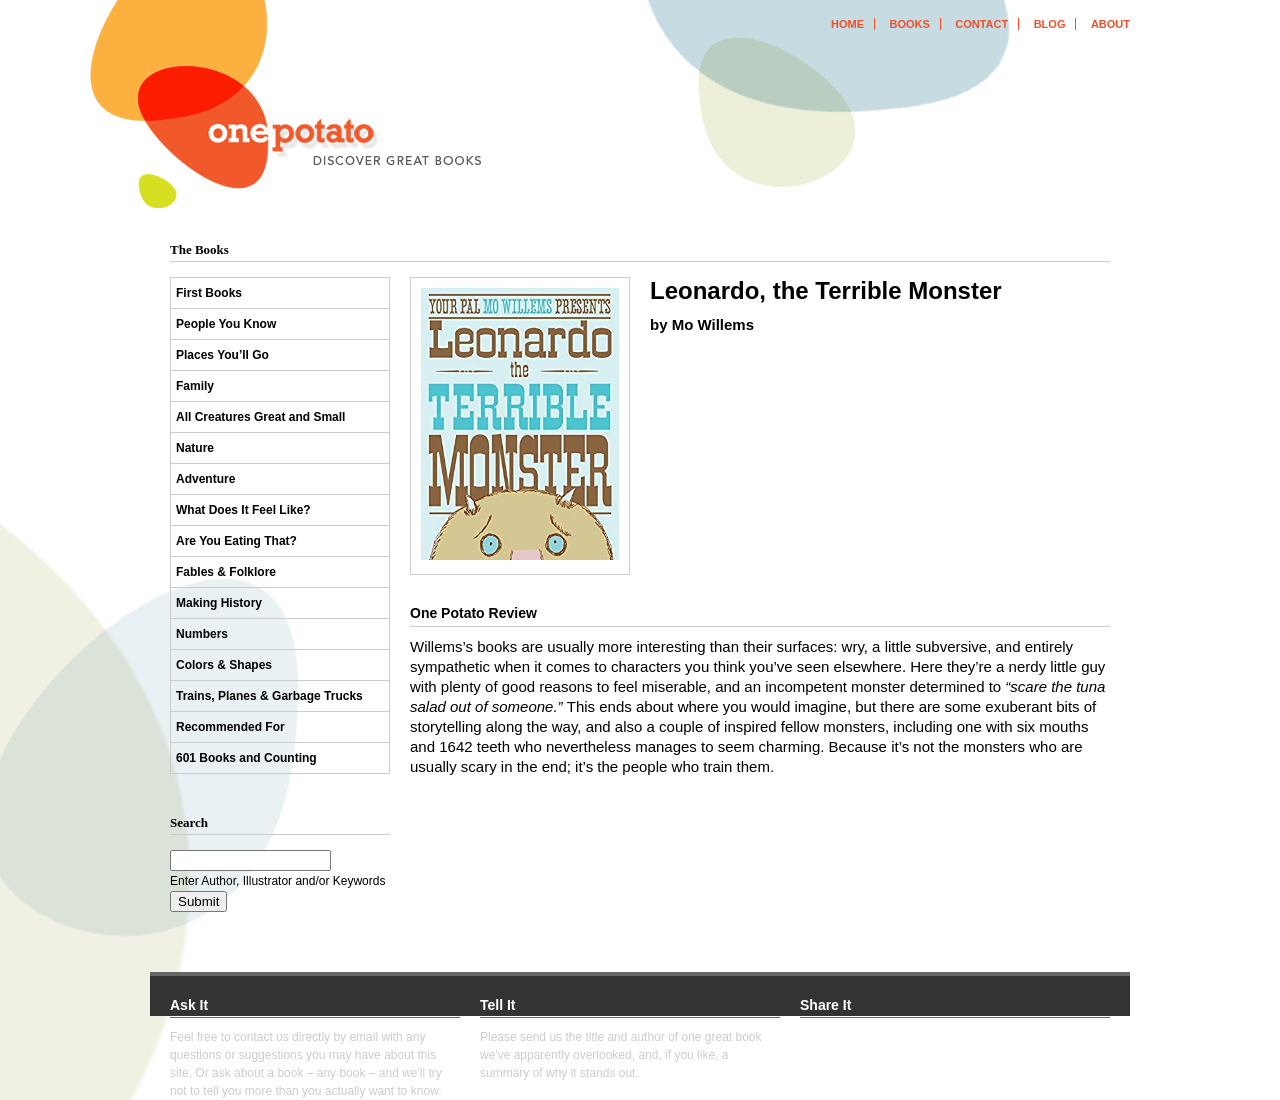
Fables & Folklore (226, 572)
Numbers (202, 634)
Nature (195, 448)
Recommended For (230, 727)
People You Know (226, 324)
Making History (219, 603)
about (1110, 24)
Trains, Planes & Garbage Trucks (269, 696)
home (847, 24)
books (909, 24)
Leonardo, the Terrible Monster (826, 290)
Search (189, 822)
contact (981, 24)
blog (1050, 24)
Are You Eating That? (236, 541)
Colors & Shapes (224, 665)
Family (195, 386)
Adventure (205, 479)
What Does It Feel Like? (243, 510)
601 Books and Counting (246, 758)
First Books (209, 293)
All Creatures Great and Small (260, 417)
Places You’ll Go (222, 355)
